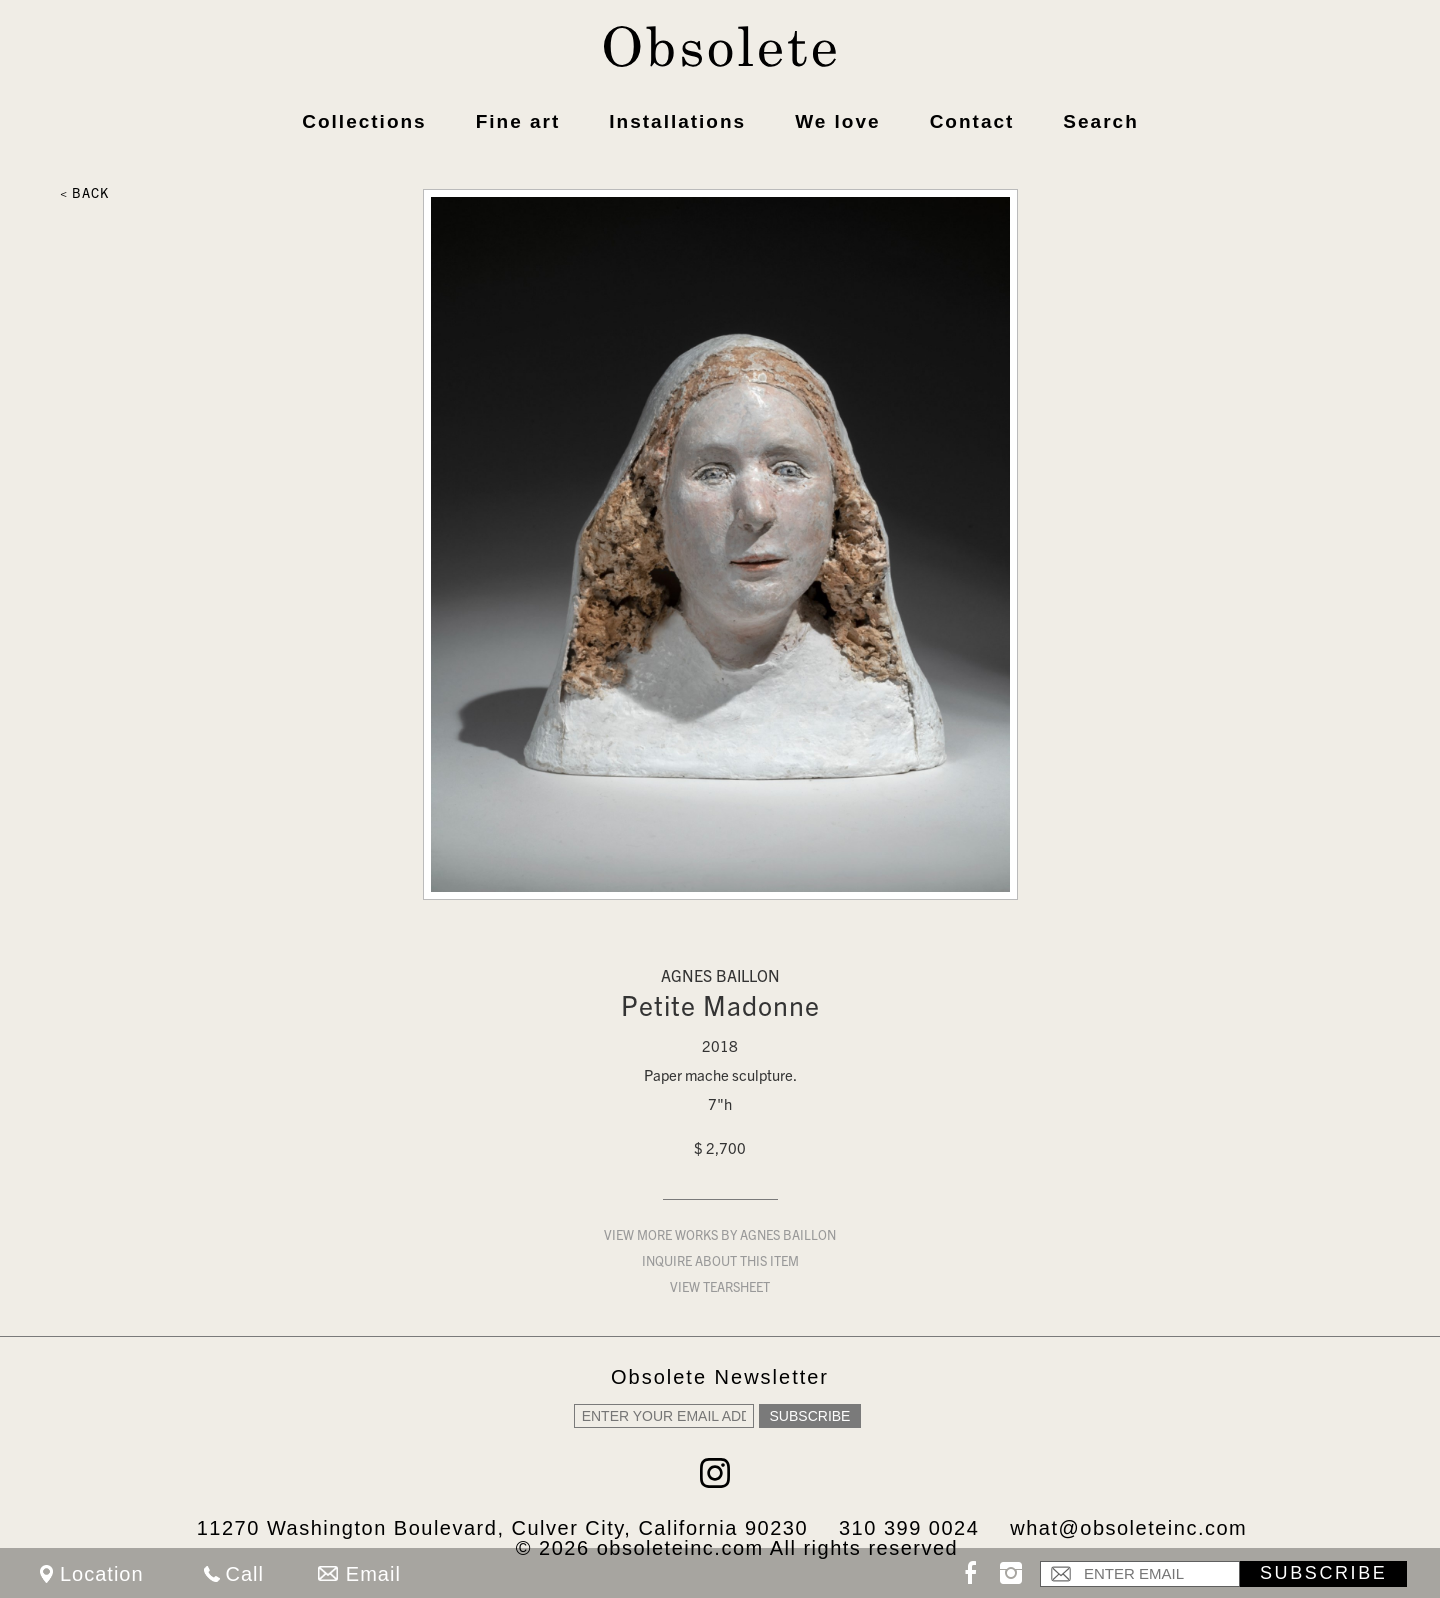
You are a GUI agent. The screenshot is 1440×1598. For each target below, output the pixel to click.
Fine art (518, 121)
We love (837, 121)
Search (1100, 121)
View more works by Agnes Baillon (720, 1237)
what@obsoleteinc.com (1128, 1528)
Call (245, 1574)
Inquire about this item (720, 1263)
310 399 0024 (909, 1528)
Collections (364, 121)
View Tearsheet (720, 1289)
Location (102, 1574)
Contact (972, 121)
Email (373, 1574)
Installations (677, 121)
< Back (84, 195)
